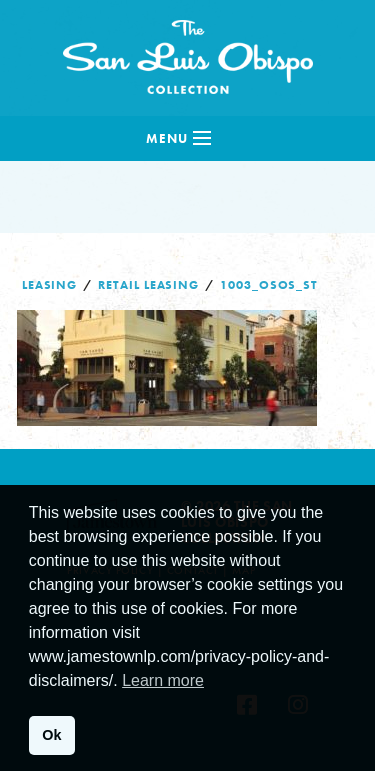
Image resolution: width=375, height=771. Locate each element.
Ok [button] (51, 735)
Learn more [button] (163, 680)
